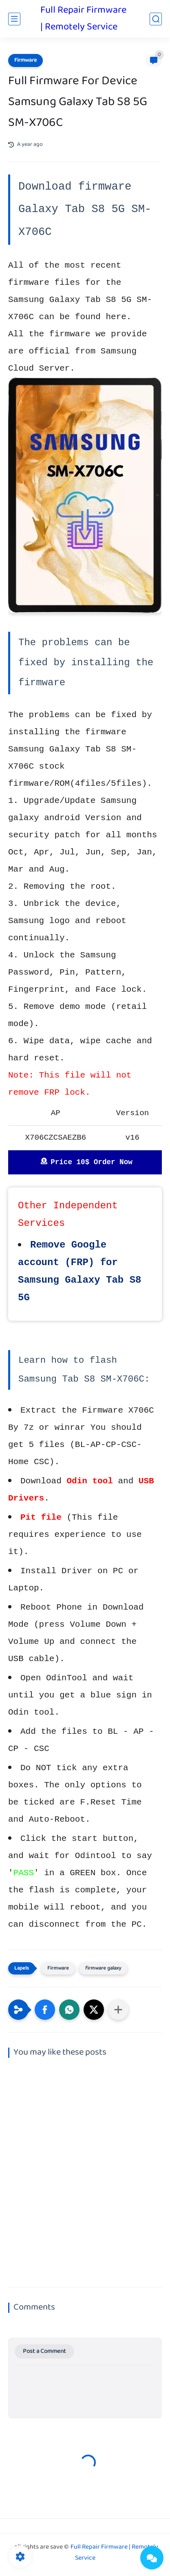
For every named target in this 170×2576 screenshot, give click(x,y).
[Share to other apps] (118, 2009)
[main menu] (14, 19)
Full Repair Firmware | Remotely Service (83, 19)
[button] (45, 2009)
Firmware (25, 60)
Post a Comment (44, 2351)
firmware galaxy (103, 1968)
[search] (156, 19)
